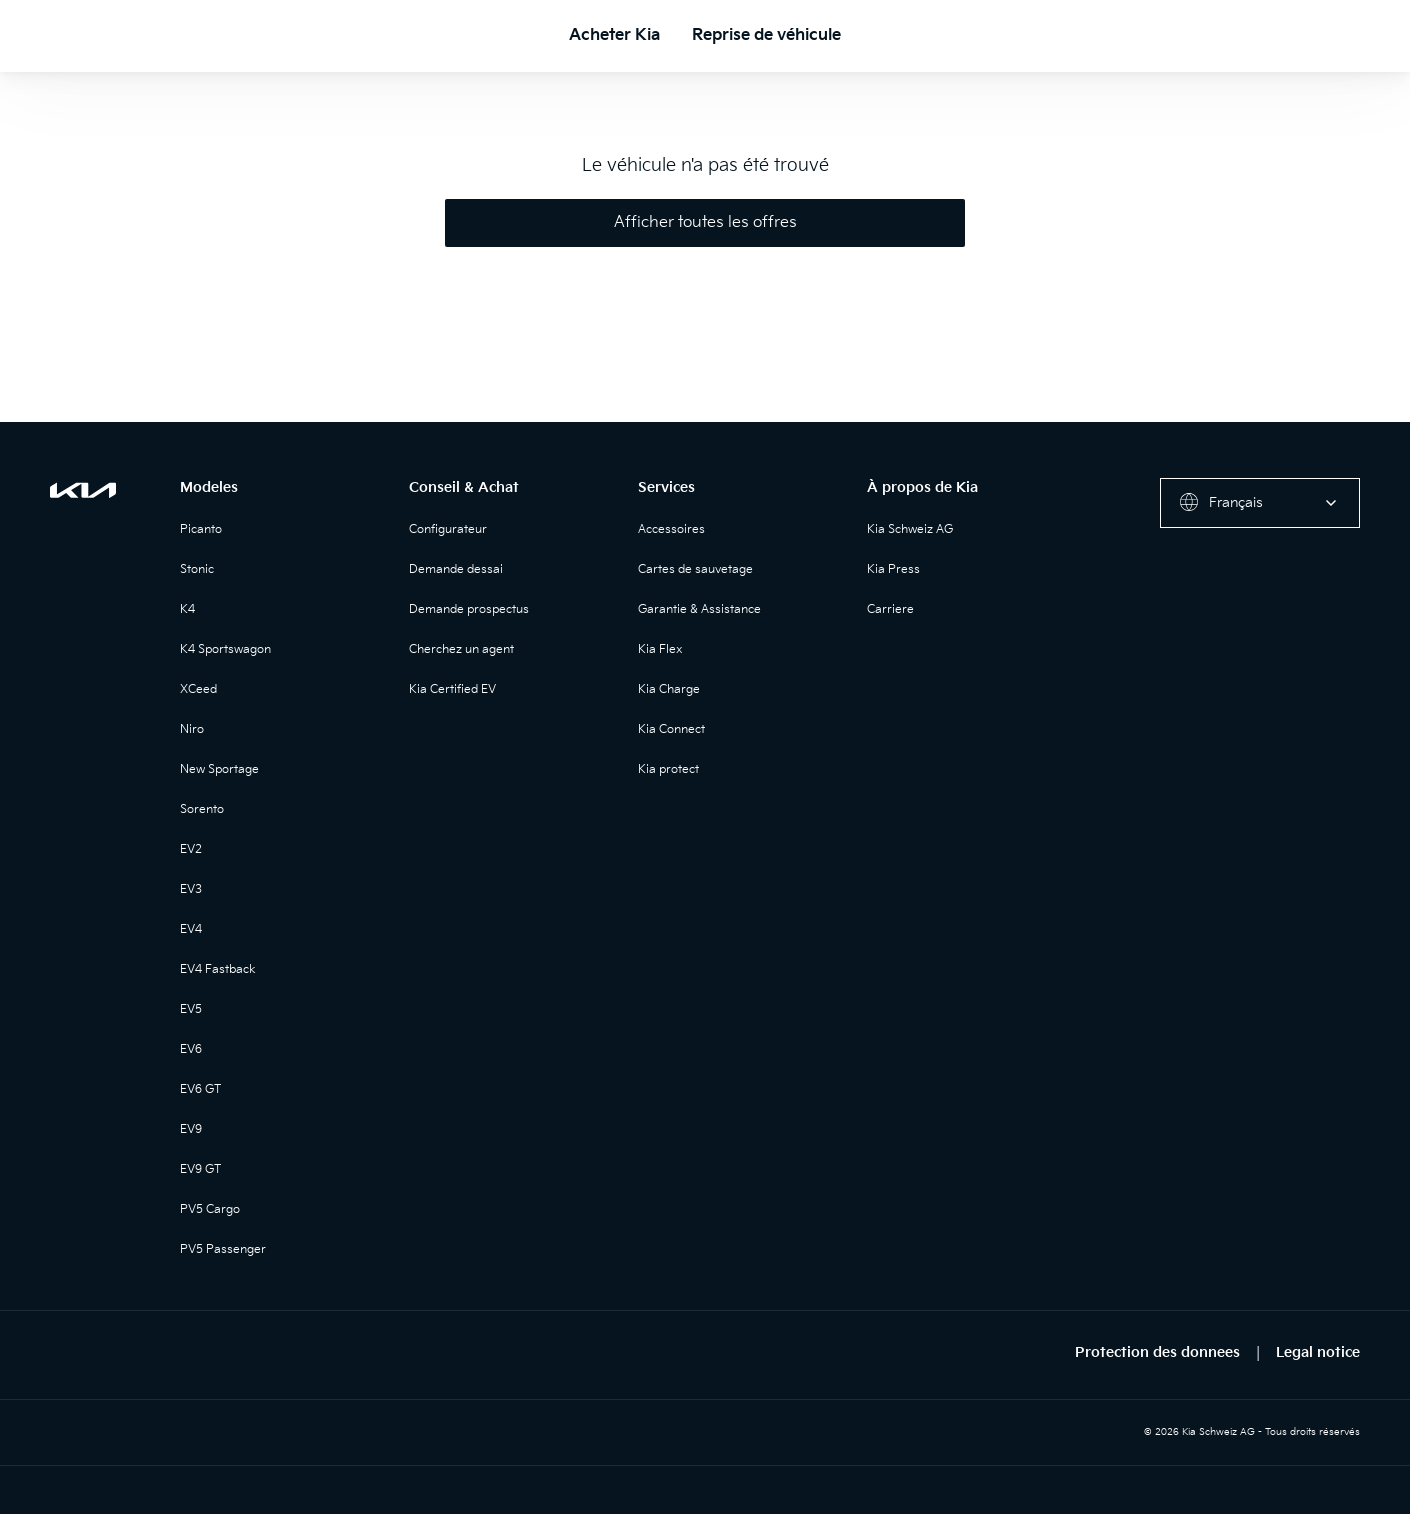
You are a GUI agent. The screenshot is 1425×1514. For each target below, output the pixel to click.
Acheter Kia (614, 35)
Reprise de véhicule (766, 35)
